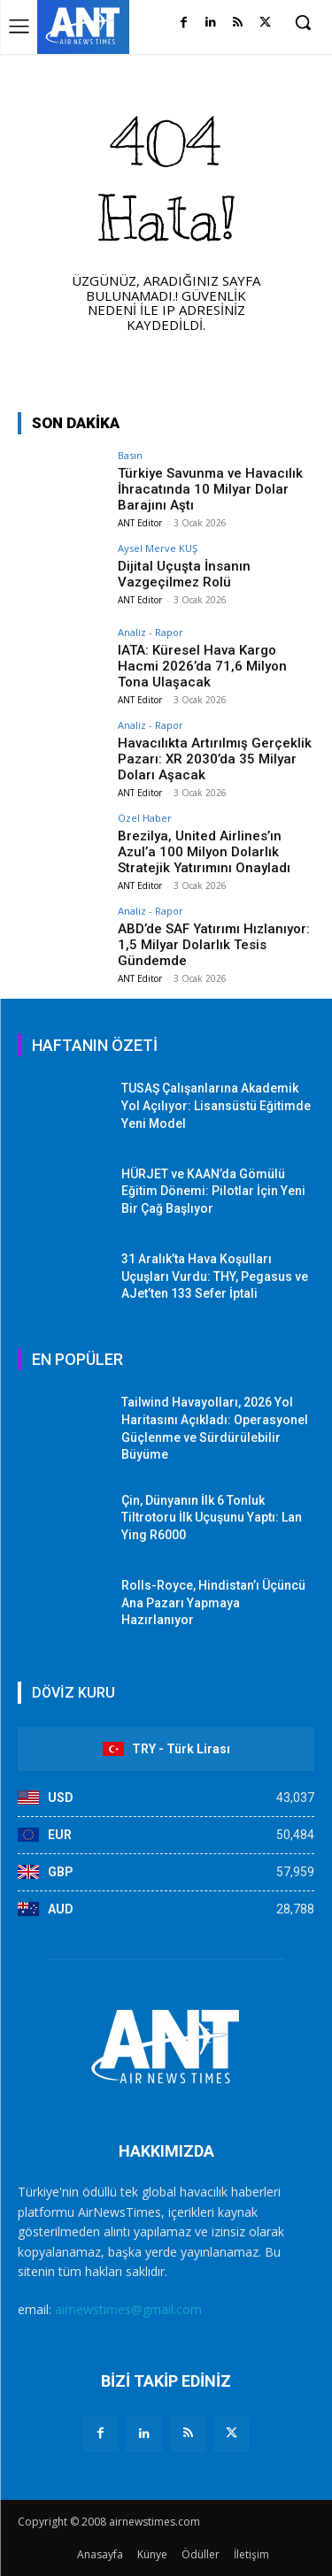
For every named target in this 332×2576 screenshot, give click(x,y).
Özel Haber (145, 818)
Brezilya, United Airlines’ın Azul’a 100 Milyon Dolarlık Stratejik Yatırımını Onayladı (204, 852)
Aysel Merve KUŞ (157, 548)
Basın (130, 455)
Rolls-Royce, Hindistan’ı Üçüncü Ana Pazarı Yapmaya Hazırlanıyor (213, 1602)
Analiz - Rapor (150, 632)
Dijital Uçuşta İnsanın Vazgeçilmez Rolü (184, 574)
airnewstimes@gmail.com (128, 2309)
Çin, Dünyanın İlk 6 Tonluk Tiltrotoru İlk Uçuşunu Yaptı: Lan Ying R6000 (211, 1517)
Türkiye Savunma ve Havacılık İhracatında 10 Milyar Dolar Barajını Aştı (210, 489)
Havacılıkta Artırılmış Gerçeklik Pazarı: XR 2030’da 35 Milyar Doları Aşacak (215, 759)
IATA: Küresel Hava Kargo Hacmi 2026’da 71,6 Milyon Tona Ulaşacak (202, 666)
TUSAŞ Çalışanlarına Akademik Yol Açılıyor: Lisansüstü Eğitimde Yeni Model (216, 1105)
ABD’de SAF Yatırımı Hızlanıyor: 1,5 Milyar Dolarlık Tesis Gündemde (214, 945)
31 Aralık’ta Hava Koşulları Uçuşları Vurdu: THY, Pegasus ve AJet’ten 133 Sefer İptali (214, 1276)
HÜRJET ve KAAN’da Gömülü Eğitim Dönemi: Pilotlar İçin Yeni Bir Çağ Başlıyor (213, 1191)
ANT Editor (140, 523)
